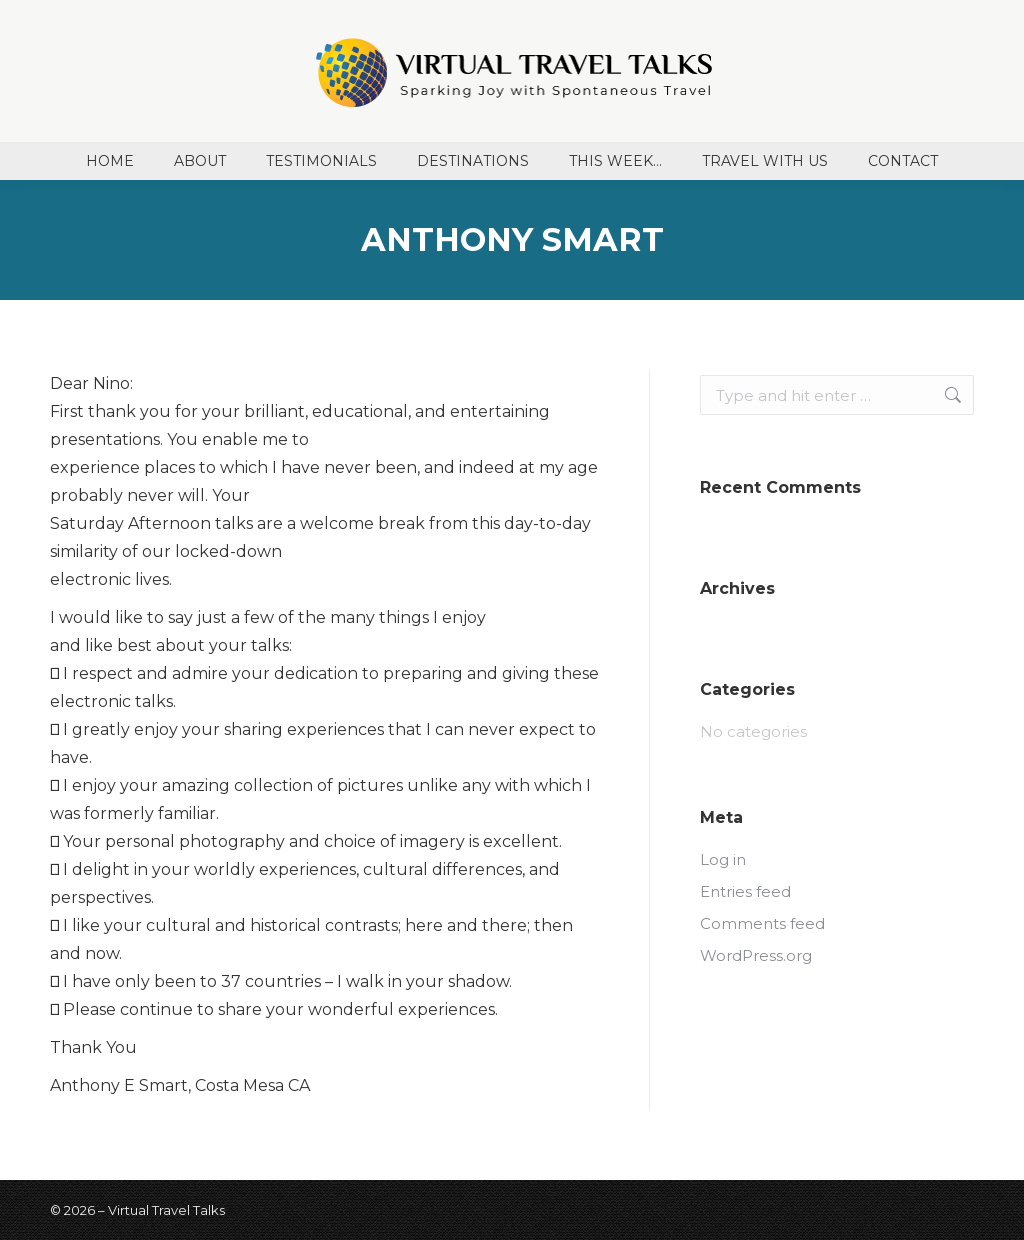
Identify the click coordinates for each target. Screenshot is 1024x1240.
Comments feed (762, 923)
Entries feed (745, 891)
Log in (723, 859)
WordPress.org (756, 955)
